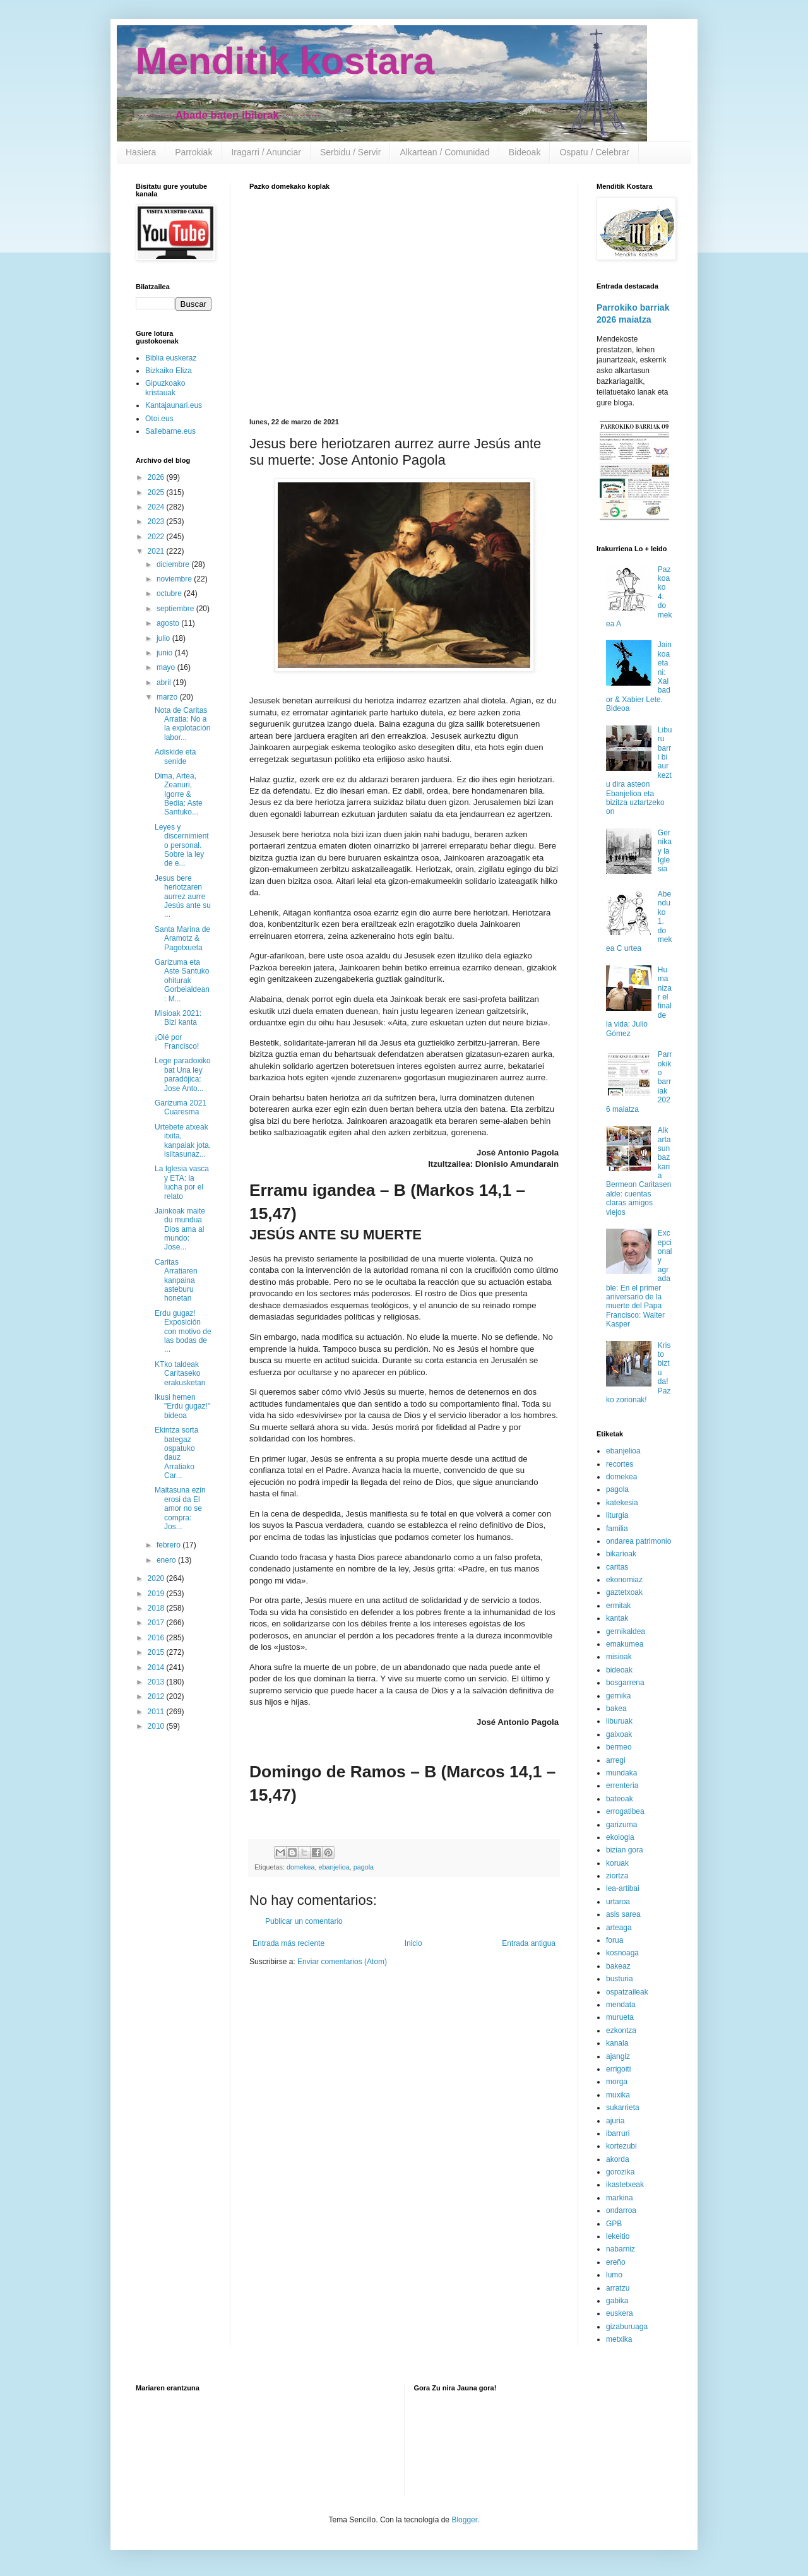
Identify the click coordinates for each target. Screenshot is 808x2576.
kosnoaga (622, 1952)
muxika (618, 2094)
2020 (157, 1578)
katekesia (622, 1502)
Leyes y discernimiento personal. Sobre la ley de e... (182, 845)
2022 (157, 536)
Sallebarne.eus (170, 431)
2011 (157, 1711)
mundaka (621, 1772)
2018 (157, 1608)
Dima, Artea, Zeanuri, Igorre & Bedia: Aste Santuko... (179, 794)
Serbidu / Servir (350, 152)
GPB (614, 2223)
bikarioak (621, 1553)
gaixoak (619, 1734)
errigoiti (618, 2069)
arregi (616, 1760)
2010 (157, 1726)
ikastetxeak (625, 2184)
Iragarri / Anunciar (266, 152)
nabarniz (620, 2249)
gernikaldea (625, 1631)
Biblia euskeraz (170, 358)
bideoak (619, 1670)
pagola (364, 1867)
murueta (620, 2017)
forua (614, 1940)
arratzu (617, 2288)
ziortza (617, 1875)
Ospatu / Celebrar (594, 152)
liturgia (617, 1515)
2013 (157, 1682)
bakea (616, 1708)
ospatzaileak (627, 1992)
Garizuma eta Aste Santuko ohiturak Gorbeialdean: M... (182, 980)
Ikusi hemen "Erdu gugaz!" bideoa (182, 1406)
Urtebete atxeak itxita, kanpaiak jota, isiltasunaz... (183, 1141)
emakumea (624, 1644)
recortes (619, 1464)
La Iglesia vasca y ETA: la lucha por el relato (182, 1182)
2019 (157, 1593)
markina (619, 2197)
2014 (157, 1667)
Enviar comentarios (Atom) (342, 1961)
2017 (157, 1622)
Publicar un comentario (304, 1921)
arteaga (619, 1927)
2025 (157, 492)
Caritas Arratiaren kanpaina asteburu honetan (176, 1280)
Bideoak (525, 152)
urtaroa (618, 1901)
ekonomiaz (624, 1579)
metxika (619, 2339)
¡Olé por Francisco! (177, 1042)
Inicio (413, 1943)
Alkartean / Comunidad (444, 152)
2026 (157, 477)
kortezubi (621, 2146)
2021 (157, 551)
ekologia (620, 1837)
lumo (614, 2274)
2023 (157, 521)
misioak (619, 1656)
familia (617, 1528)
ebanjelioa (333, 1867)
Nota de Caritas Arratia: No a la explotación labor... (182, 724)
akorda (617, 2159)
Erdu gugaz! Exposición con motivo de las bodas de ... (183, 1331)
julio (164, 638)
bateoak (619, 1798)
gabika (617, 2300)
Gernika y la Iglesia (665, 851)
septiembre (176, 608)
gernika (618, 1695)
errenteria (622, 1785)
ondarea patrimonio (638, 1541)
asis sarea (623, 1914)
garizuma (621, 1824)
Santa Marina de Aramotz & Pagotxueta (182, 938)
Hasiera (141, 152)
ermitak (618, 1605)
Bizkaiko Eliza (168, 370)
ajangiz (618, 2056)
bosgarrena (625, 1682)
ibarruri (617, 2133)
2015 (157, 1652)
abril (165, 682)
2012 (157, 1696)
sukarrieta (622, 2107)
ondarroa (621, 2210)
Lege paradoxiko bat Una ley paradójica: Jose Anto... (183, 1074)
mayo (167, 667)
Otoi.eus (159, 418)
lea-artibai (622, 1888)
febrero (169, 1545)
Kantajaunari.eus (173, 405)
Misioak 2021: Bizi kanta (178, 1018)
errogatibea (625, 1811)
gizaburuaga (627, 2326)
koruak (617, 1863)
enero (167, 1560)
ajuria (615, 2120)
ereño (616, 2262)
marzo (168, 697)
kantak (617, 1618)
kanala (617, 2043)
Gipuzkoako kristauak (165, 388)
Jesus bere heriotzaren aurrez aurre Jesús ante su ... (183, 896)
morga (616, 2081)
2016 (157, 1637)
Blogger (464, 2519)
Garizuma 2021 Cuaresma (180, 1107)
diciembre (174, 564)
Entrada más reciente (288, 1943)
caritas (617, 1567)
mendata (621, 2004)
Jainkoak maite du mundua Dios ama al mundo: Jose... (180, 1229)
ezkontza (621, 2030)
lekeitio (617, 2236)
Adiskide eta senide (175, 756)
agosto (169, 623)
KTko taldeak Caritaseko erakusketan (180, 1373)
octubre (170, 593)
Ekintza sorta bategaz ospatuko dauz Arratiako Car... (176, 1453)
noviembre (175, 579)
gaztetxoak (624, 1592)
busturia (619, 1978)
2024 (157, 507)
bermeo (619, 1747)
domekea (300, 1867)
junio (166, 652)
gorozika (620, 2172)
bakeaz (618, 1966)
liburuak (619, 1721)
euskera (619, 2313)
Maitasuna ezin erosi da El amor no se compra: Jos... (180, 1508)
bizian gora (624, 1850)
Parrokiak (193, 152)
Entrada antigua (529, 1943)
